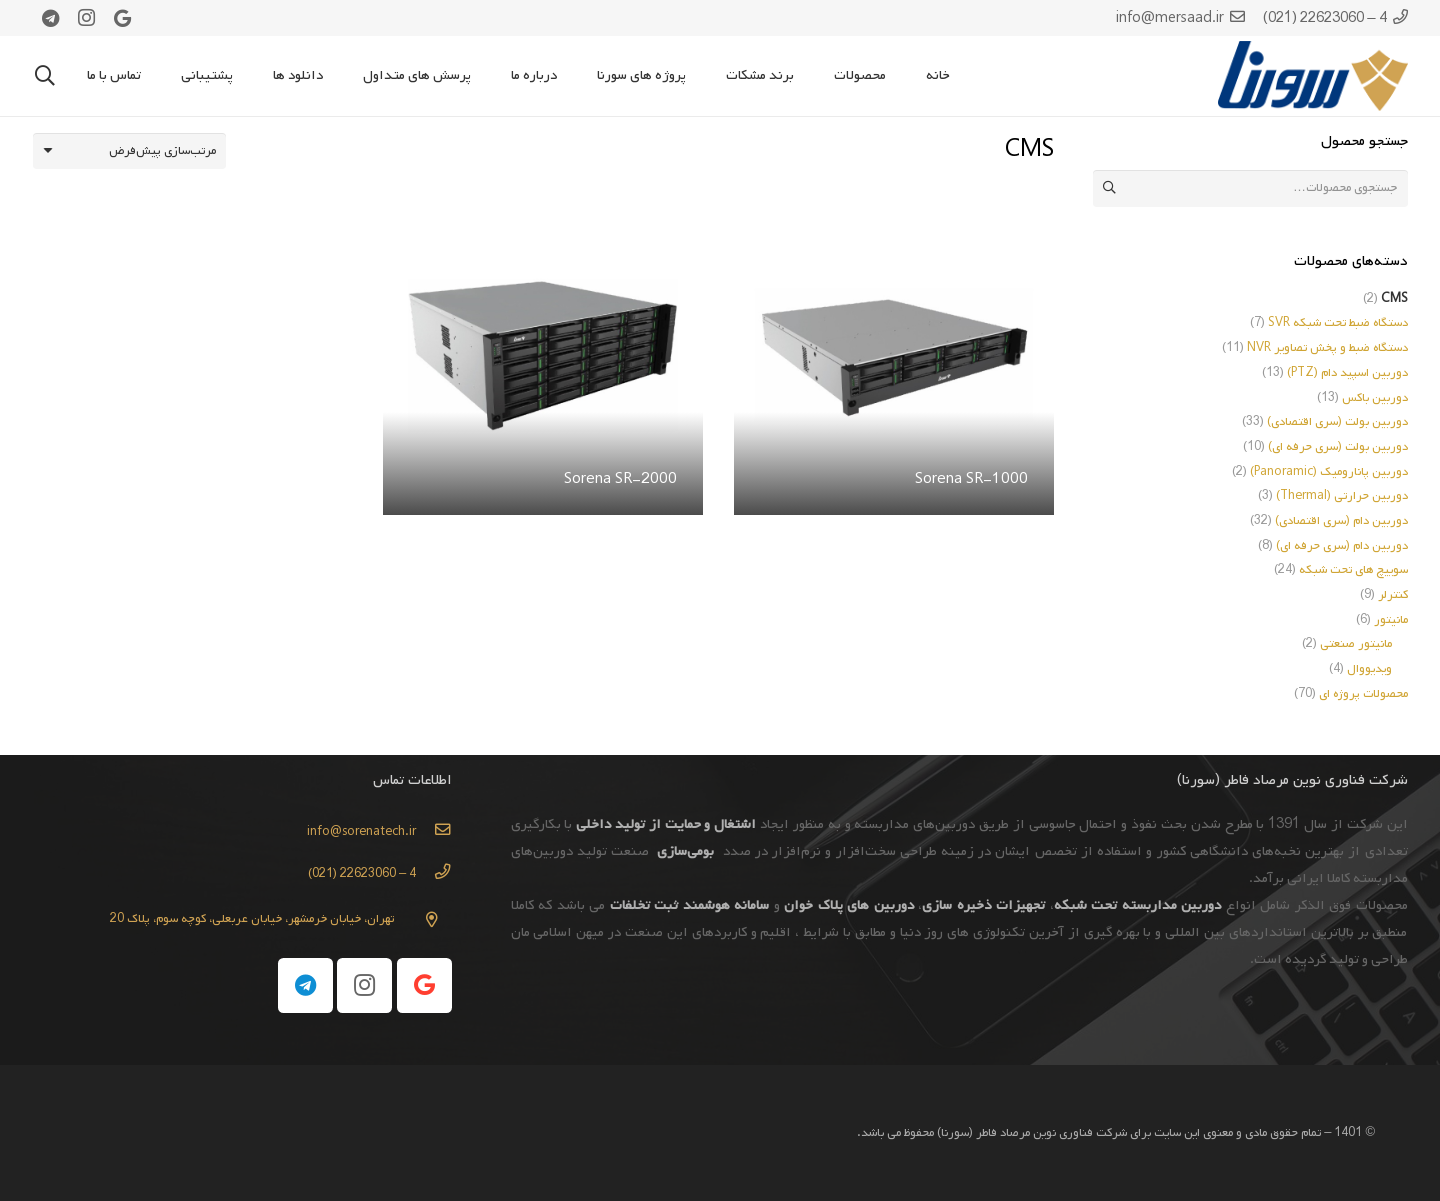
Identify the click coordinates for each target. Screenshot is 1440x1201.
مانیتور (1391, 620)
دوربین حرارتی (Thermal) (1342, 496)
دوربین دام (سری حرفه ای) (1342, 546)
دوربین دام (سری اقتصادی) (1341, 521)
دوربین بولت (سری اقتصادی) (1337, 422)
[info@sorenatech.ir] (433, 832)
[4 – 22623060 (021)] (433, 874)
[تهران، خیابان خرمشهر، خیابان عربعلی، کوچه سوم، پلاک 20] (422, 919)
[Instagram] (87, 18)
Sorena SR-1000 (971, 479)
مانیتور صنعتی (1356, 644)
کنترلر (1393, 595)
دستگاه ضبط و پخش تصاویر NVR (1327, 348)
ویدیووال (1369, 669)
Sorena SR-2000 (620, 479)
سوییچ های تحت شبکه (1353, 570)
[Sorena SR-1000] (894, 211)
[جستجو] (45, 76)
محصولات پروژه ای (1363, 694)
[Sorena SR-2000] (543, 211)
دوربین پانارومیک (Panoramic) (1329, 472)
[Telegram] (51, 18)
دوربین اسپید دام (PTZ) (1347, 373)
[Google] (123, 18)
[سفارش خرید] (130, 151)
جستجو (1111, 188)
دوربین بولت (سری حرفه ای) (1338, 447)
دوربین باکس (1375, 398)
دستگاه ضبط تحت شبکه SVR (1338, 323)
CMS (1394, 299)
